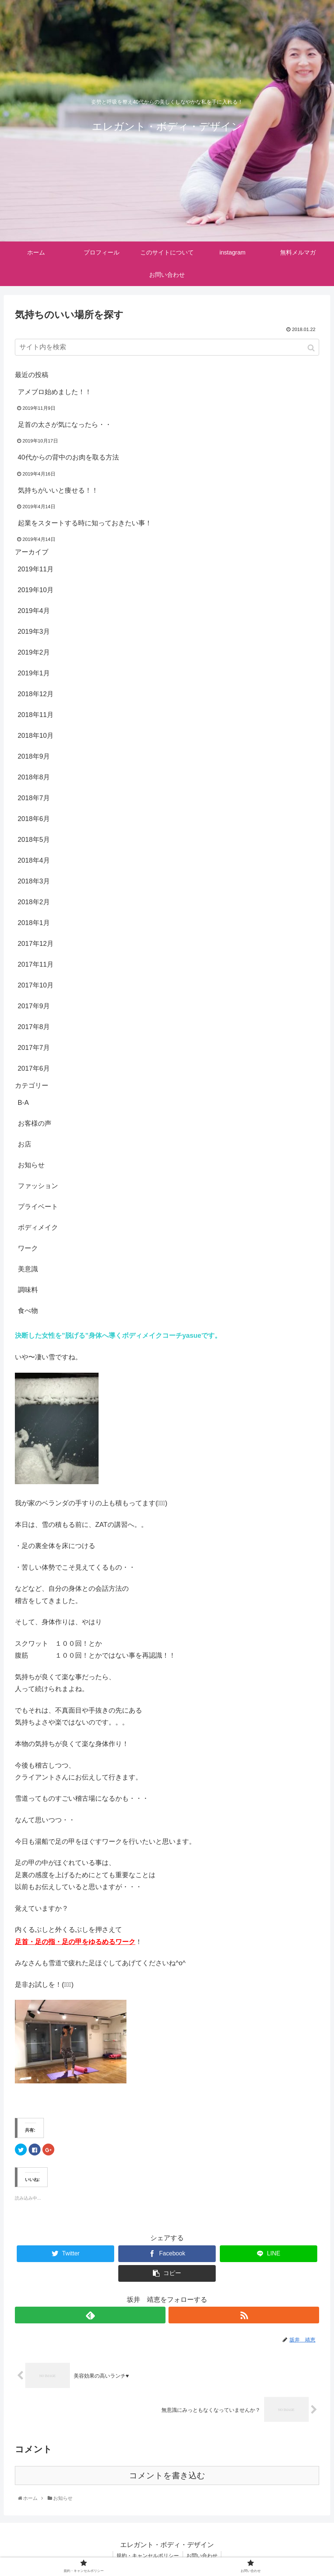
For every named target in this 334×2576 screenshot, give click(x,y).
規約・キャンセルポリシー (147, 2556)
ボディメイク (38, 1227)
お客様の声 (34, 1123)
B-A (23, 1102)
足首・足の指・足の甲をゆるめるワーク (75, 1942)
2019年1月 (34, 673)
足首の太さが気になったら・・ (65, 424)
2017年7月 (34, 1047)
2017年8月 (34, 1027)
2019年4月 (34, 610)
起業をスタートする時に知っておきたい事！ (85, 523)
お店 (24, 1144)
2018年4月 (34, 860)
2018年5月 (34, 839)
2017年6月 (34, 1068)
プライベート (38, 1206)
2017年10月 (36, 985)
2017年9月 (34, 1006)
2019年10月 (36, 590)
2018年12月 (36, 694)
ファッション (38, 1186)
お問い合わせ (202, 2556)
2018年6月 (34, 819)
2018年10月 (36, 735)
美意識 (28, 1269)
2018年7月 (34, 798)
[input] (167, 347)
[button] (312, 348)
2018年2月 (34, 902)
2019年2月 (34, 652)
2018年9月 (34, 756)
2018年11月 (36, 714)
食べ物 (28, 1310)
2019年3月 (34, 631)
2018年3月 (34, 881)
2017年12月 (36, 943)
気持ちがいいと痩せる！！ (58, 490)
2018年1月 (34, 923)
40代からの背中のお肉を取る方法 (68, 457)
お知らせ (31, 1165)
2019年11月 (36, 569)
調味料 (28, 1290)
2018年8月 (34, 777)
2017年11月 (36, 964)
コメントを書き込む (167, 2476)
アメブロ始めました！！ (54, 392)
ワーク (28, 1248)
